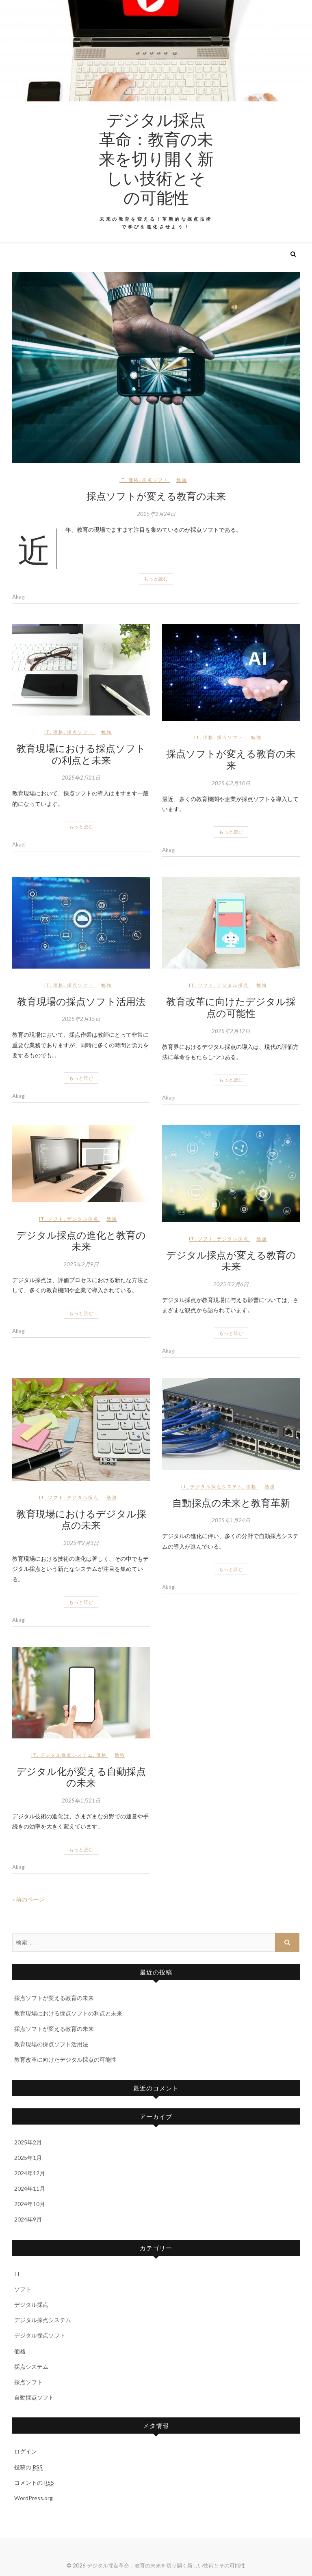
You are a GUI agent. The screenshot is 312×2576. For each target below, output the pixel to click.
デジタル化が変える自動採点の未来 (81, 1776)
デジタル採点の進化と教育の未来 (81, 1240)
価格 (133, 479)
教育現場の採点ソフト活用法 (81, 1001)
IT (122, 479)
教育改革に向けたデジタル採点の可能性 (231, 1007)
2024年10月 (29, 2203)
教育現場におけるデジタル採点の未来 (81, 1519)
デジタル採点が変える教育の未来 (231, 1260)
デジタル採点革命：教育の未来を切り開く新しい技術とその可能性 (156, 158)
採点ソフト (155, 479)
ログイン (25, 2451)
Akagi (19, 596)
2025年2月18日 (231, 783)
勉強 (181, 479)
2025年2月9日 (81, 1264)
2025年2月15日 (81, 1019)
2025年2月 (28, 2142)
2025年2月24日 (156, 514)
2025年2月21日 (81, 777)
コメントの (34, 2482)
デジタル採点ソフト (39, 2335)
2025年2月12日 (231, 1031)
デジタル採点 (233, 985)
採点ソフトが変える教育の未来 (156, 495)
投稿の (28, 2467)
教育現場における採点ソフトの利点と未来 (81, 753)
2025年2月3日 (81, 1543)
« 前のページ (28, 1899)
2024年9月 (28, 2219)
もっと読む (156, 578)
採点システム (31, 2366)
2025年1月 (28, 2157)
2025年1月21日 (81, 1800)
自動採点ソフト (34, 2397)
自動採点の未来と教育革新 (231, 1502)
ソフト (206, 985)
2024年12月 (29, 2173)
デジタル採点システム (216, 1486)
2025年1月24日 (231, 1520)
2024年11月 (29, 2188)
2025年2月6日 (231, 1284)
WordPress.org (33, 2497)
